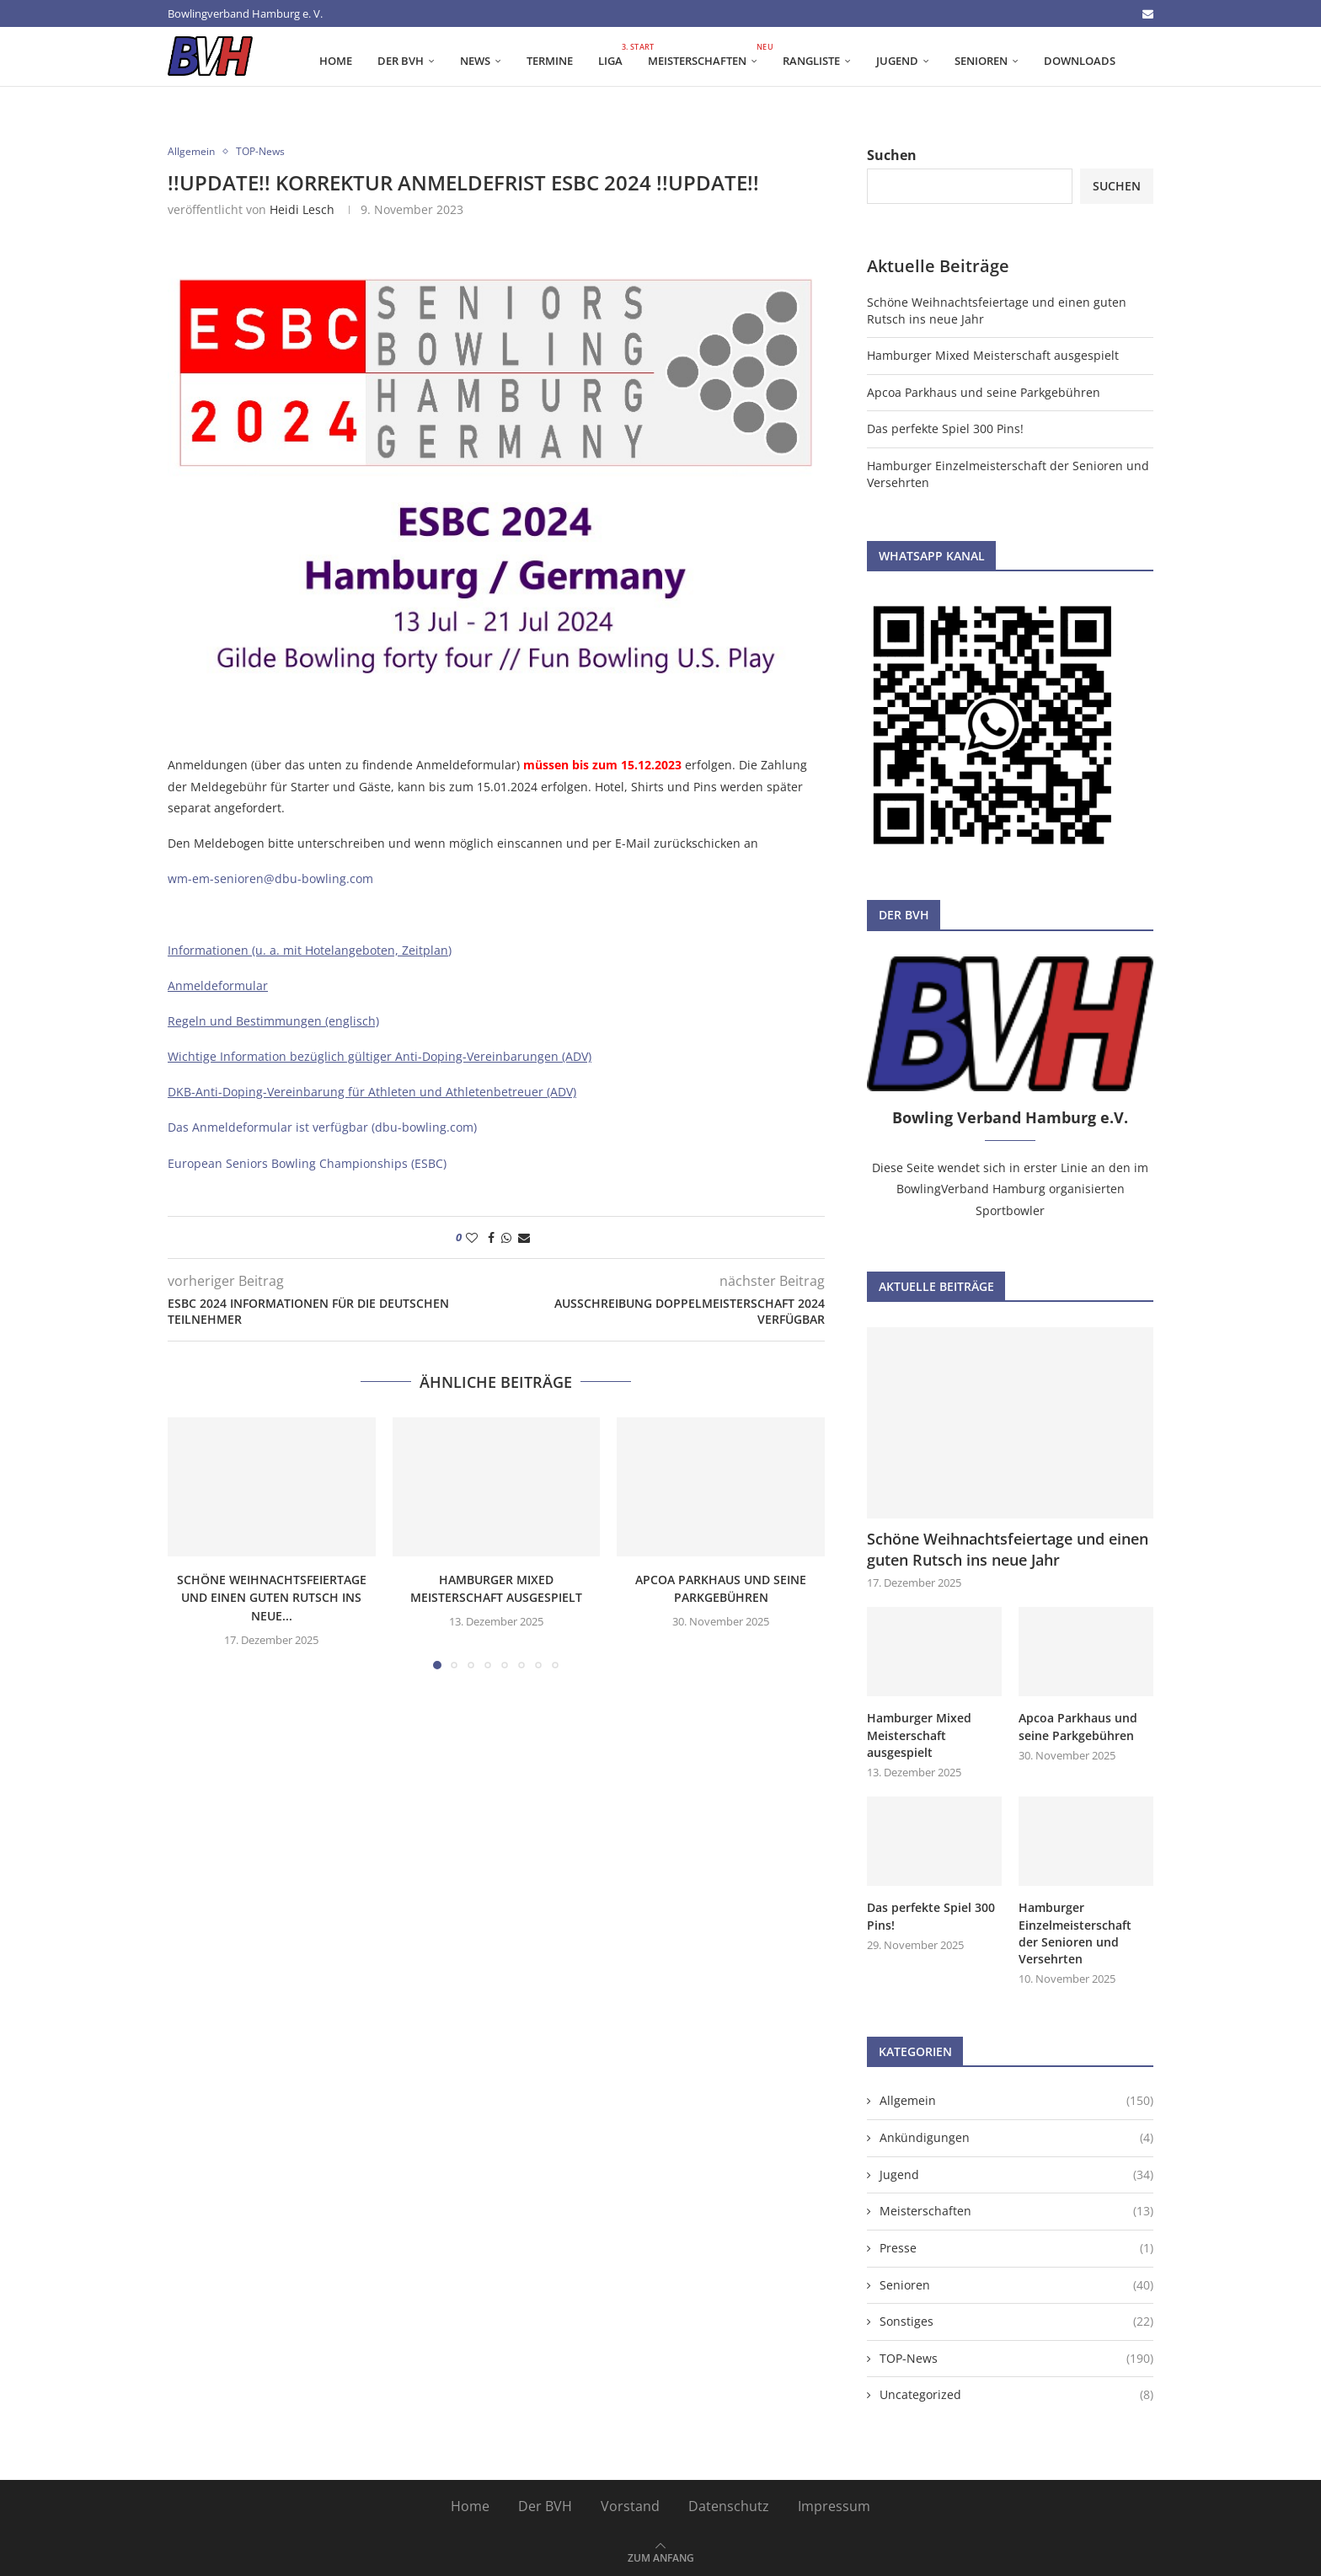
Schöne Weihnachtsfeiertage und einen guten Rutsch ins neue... (271, 1598)
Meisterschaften (709, 54)
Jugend (897, 60)
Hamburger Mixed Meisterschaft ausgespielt (993, 355)
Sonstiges (1016, 2317)
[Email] (1147, 13)
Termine (550, 60)
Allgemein (1016, 2097)
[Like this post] (472, 1237)
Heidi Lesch (302, 209)
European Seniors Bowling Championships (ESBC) (307, 1163)
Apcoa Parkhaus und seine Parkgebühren (983, 392)
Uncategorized (1016, 2391)
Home (335, 60)
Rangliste (811, 60)
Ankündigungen (1016, 2133)
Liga (616, 54)
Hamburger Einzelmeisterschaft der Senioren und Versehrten (1075, 1930)
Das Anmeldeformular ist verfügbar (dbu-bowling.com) (322, 1127)
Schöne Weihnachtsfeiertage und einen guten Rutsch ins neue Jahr (1007, 1549)
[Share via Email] (524, 1237)
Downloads (1079, 60)
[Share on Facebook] (491, 1237)
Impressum (834, 2502)
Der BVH (400, 60)
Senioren (981, 60)
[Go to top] (661, 2552)
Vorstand (630, 2502)
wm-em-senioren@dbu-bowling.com (270, 878)
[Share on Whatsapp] (506, 1237)
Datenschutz (728, 2502)
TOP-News (1016, 2354)
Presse (1016, 2244)
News (475, 60)
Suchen (892, 155)
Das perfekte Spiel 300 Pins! (945, 428)
